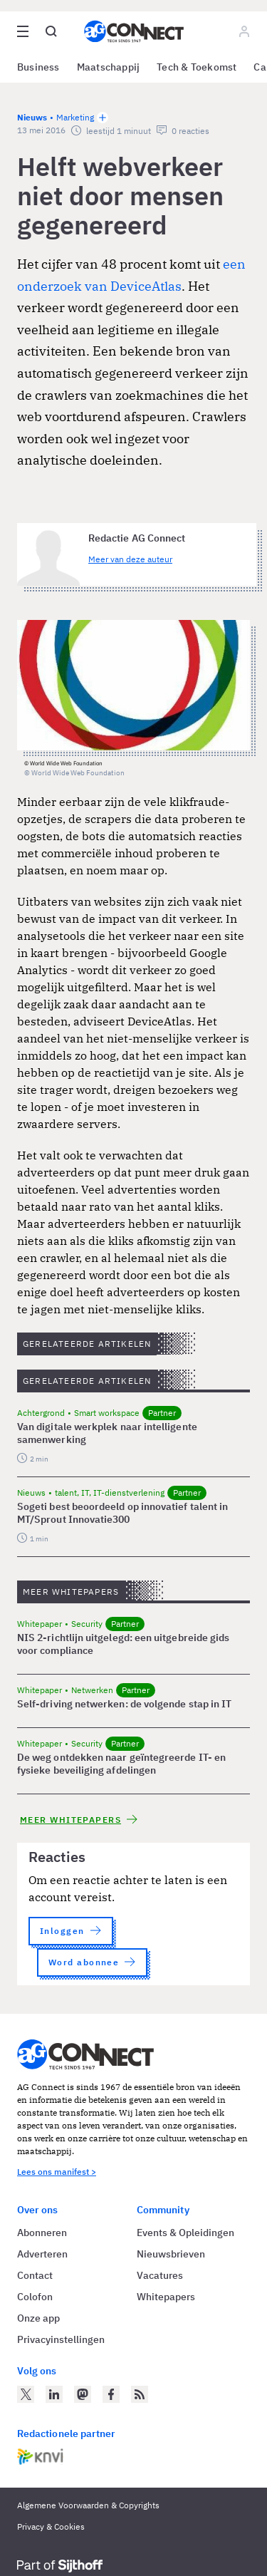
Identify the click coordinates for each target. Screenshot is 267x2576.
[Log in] (244, 31)
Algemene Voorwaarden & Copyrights (88, 2505)
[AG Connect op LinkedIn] (54, 2394)
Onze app (38, 2318)
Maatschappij (108, 67)
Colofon (35, 2296)
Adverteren (42, 2253)
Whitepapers (166, 2296)
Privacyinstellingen (61, 2339)
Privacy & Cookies (51, 2526)
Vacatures (160, 2275)
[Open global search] (51, 31)
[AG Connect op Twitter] (25, 2394)
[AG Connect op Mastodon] (82, 2394)
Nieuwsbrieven (171, 2253)
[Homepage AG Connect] (134, 31)
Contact (35, 2275)
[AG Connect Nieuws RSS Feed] (139, 2394)
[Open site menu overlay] (22, 31)
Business (38, 67)
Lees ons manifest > (56, 2171)
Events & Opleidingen (185, 2232)
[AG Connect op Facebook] (111, 2394)
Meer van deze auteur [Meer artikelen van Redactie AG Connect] (130, 559)
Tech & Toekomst (196, 67)
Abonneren (42, 2232)
